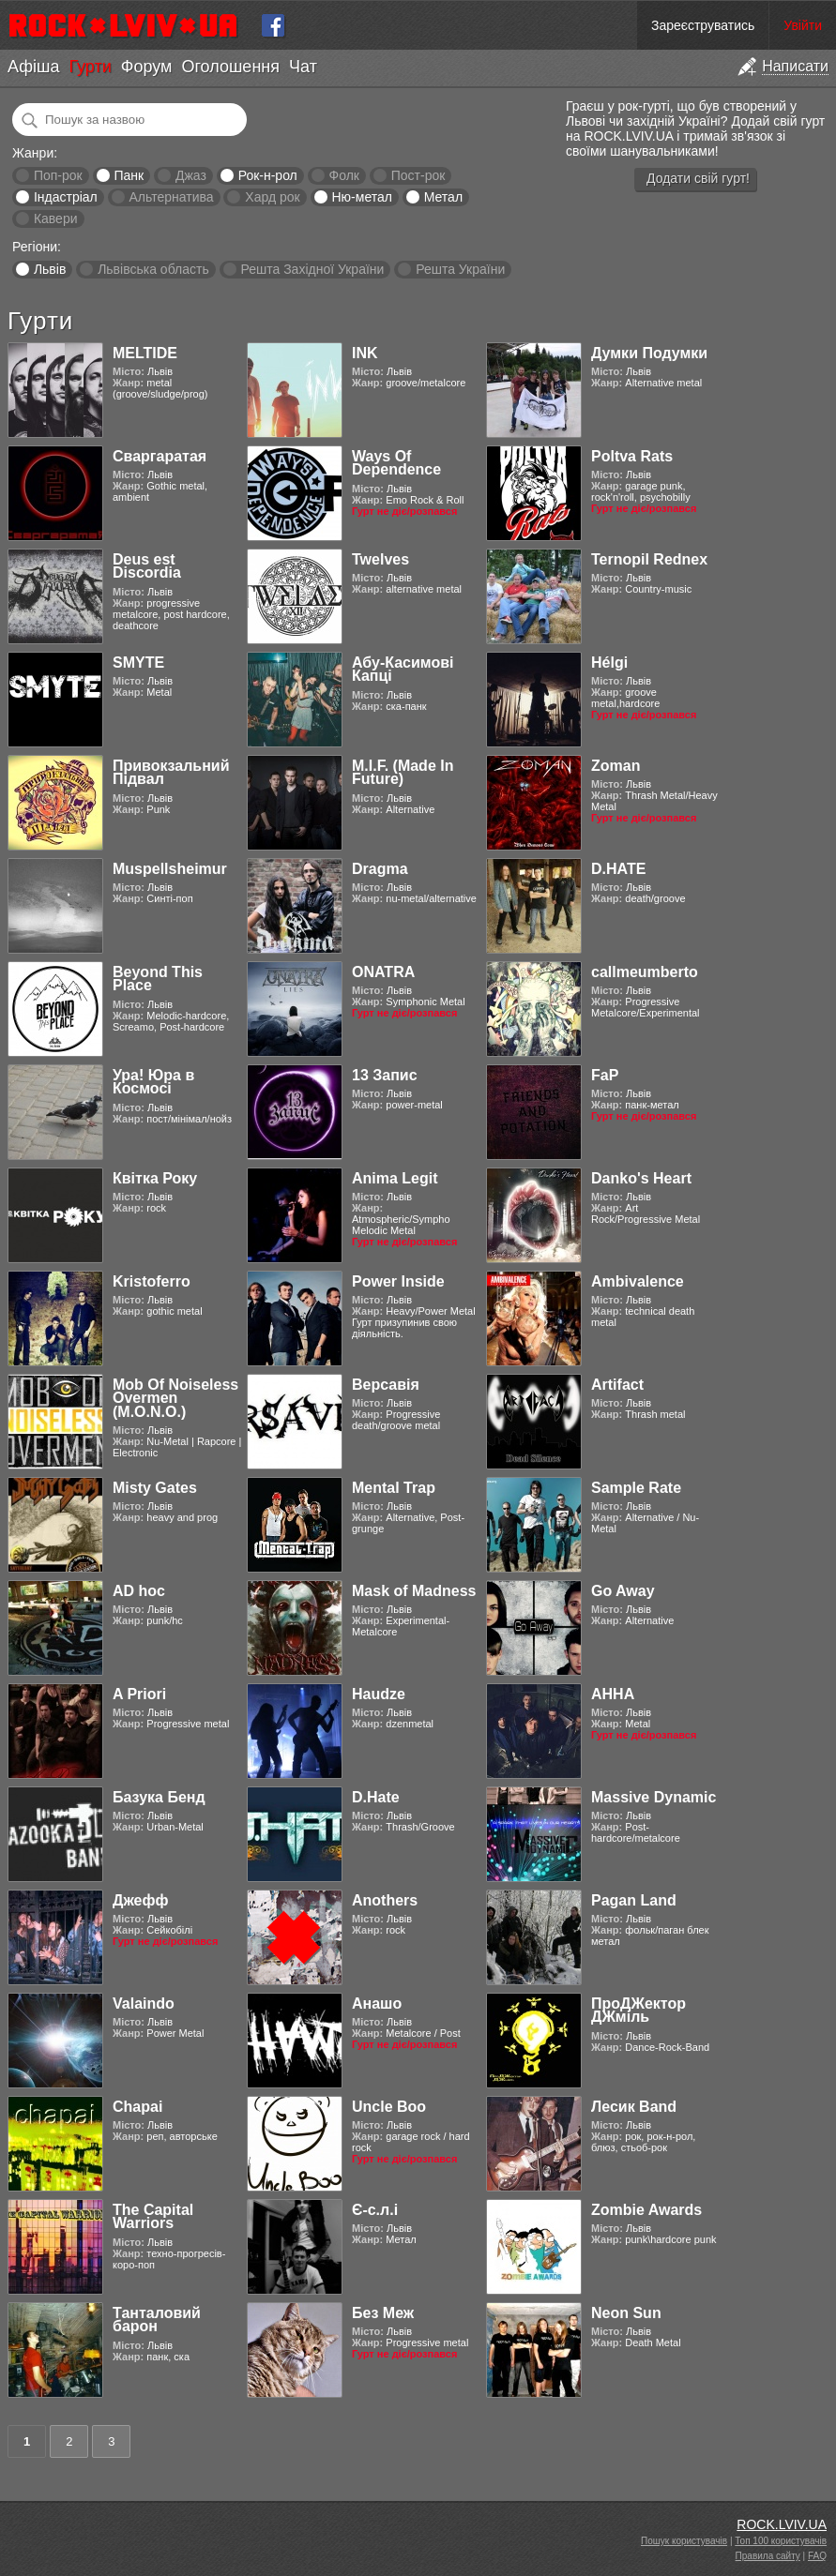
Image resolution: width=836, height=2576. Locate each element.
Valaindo (144, 2003)
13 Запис (385, 1075)
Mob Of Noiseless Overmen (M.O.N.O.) (175, 1398)
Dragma (380, 869)
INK (365, 353)
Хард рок (272, 196)
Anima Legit (395, 1178)
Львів (50, 269)
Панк (129, 175)
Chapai (137, 2107)
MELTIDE (145, 353)
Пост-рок (418, 175)
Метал (443, 196)
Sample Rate (636, 1488)
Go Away (623, 1591)
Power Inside (398, 1281)
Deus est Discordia (147, 565)
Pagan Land (633, 1900)
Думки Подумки (649, 353)
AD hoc (139, 1591)
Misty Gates (155, 1488)
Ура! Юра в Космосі (153, 1081)
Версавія (385, 1385)
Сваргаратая (159, 456)
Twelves (380, 559)
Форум (147, 66)
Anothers (385, 1900)
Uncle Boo (389, 2107)
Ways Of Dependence (396, 462)
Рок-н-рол (267, 175)
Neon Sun (626, 2313)
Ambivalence (637, 1281)
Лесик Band (633, 2107)
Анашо (377, 2003)
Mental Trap (393, 1488)
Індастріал (66, 196)
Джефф (140, 1900)
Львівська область (153, 269)
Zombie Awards (646, 2210)
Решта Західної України (312, 269)
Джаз (190, 175)
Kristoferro (151, 1281)
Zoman (615, 766)
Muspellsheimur (170, 869)
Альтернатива (171, 196)
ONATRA (383, 972)
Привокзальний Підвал (171, 772)
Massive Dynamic (653, 1797)
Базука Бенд (159, 1797)
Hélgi (609, 662)
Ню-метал (361, 196)
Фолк (344, 175)
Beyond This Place (158, 978)
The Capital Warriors (153, 2216)
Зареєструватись (702, 25)
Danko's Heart (641, 1178)
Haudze (378, 1694)
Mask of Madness (414, 1591)
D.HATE (618, 869)
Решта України (460, 269)
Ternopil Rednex (649, 559)
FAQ (817, 2556)
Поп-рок (58, 175)
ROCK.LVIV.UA (782, 2524)
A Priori (139, 1694)
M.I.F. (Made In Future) (402, 772)
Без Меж (383, 2313)
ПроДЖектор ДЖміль (638, 2010)
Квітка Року (155, 1178)
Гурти (89, 66)
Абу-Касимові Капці (403, 669)
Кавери (56, 218)
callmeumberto (644, 972)
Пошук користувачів (684, 2541)
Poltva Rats (632, 456)
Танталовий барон (157, 2319)
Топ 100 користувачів (781, 2541)
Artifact (617, 1385)
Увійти (802, 25)
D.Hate (376, 1797)
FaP (604, 1075)
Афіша (33, 66)
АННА (612, 1694)
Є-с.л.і (375, 2210)
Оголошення (230, 66)
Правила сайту (768, 2556)
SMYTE (138, 662)
